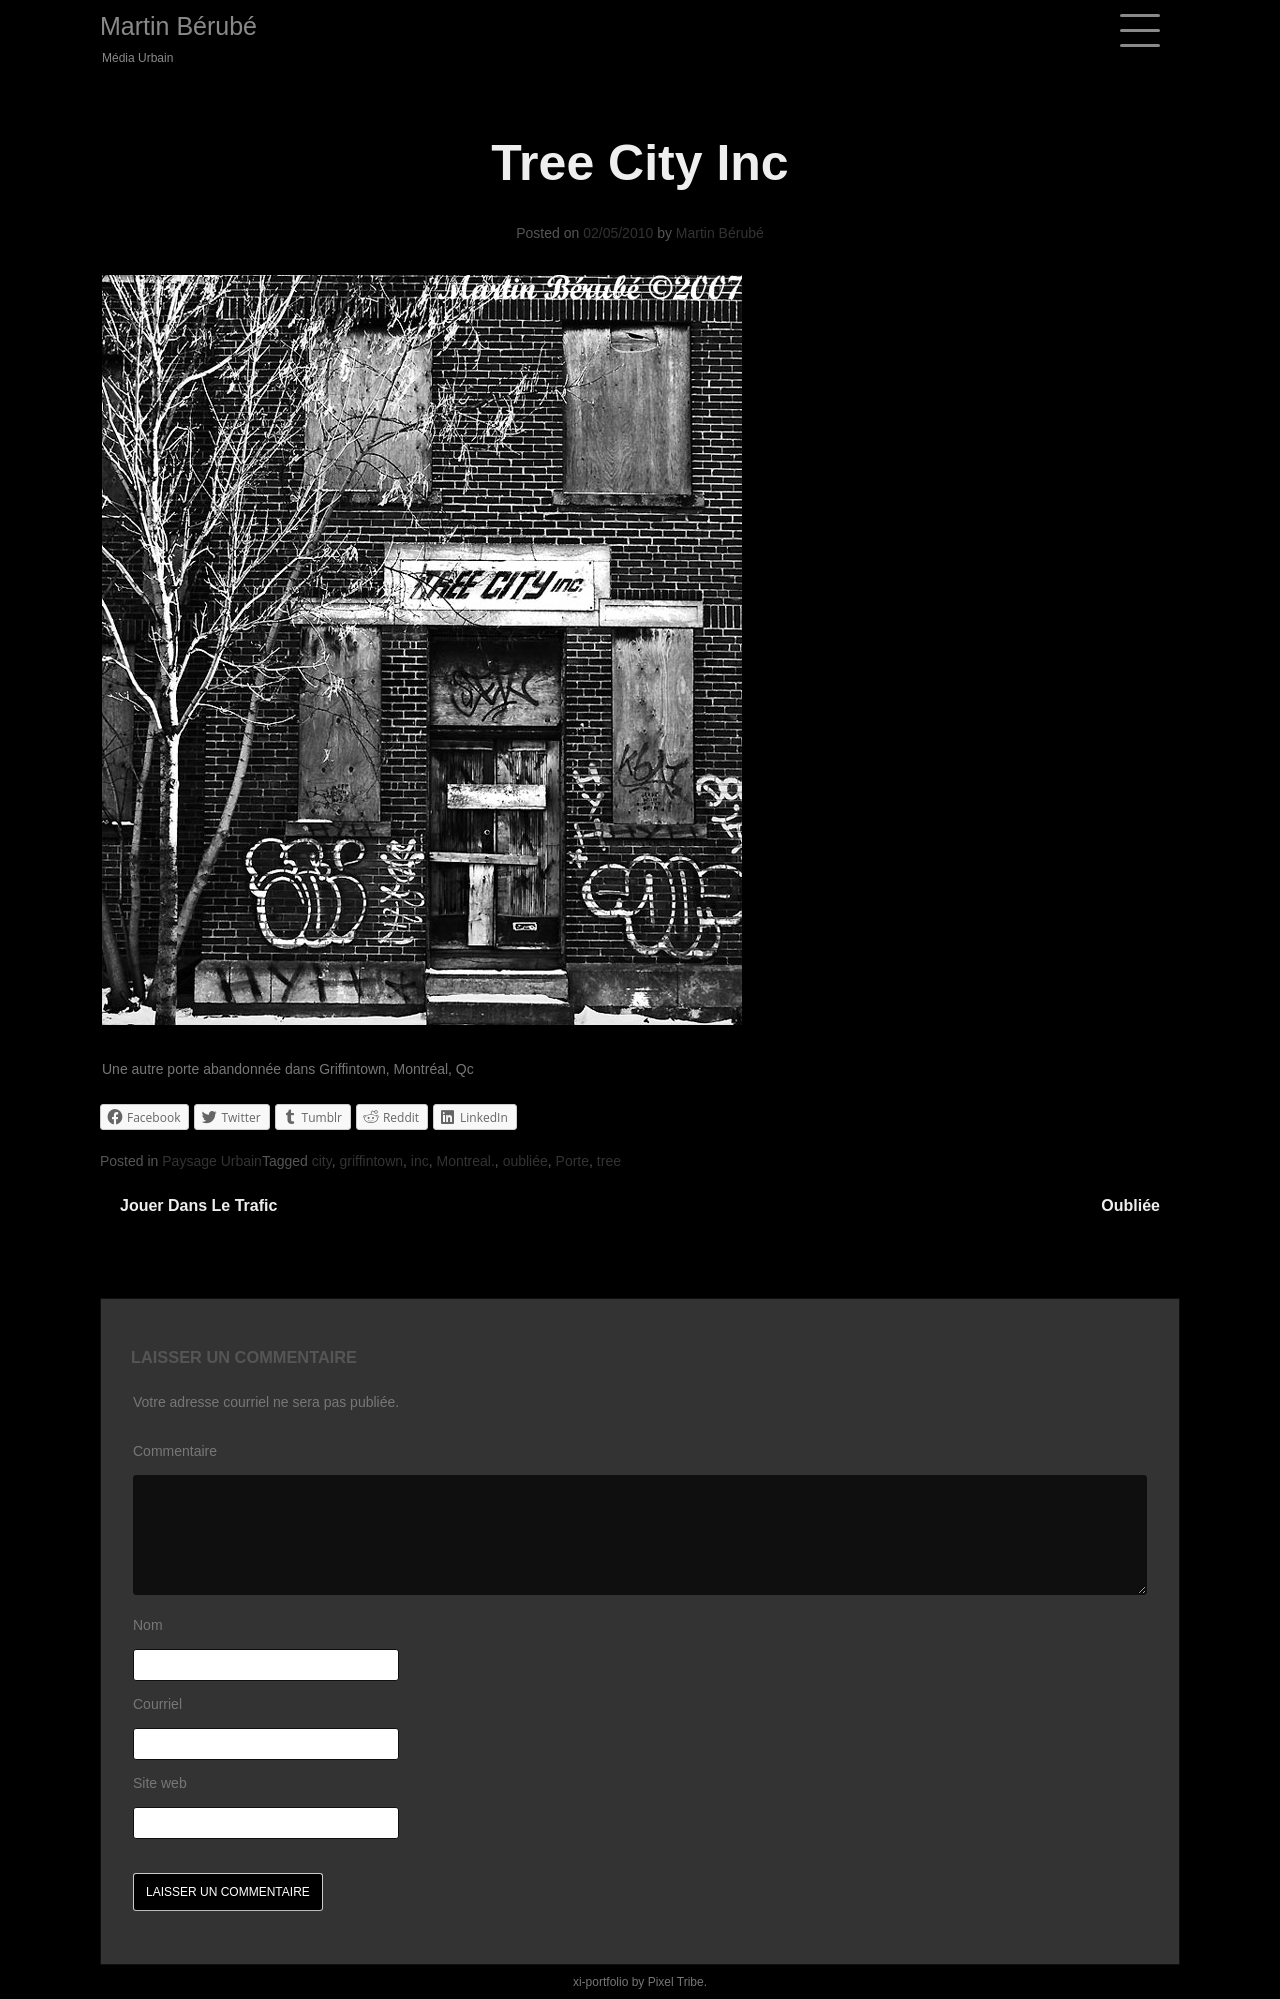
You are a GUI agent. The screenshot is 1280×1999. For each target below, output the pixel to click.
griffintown (371, 1161)
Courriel (157, 1704)
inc (420, 1161)
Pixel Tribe (676, 1982)
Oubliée (1130, 1205)
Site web (160, 1783)
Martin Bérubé (178, 26)
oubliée (525, 1161)
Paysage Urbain (212, 1161)
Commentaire (175, 1451)
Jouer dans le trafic (198, 1205)
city (322, 1161)
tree (609, 1161)
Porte (572, 1161)
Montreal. (466, 1161)
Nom (148, 1625)
